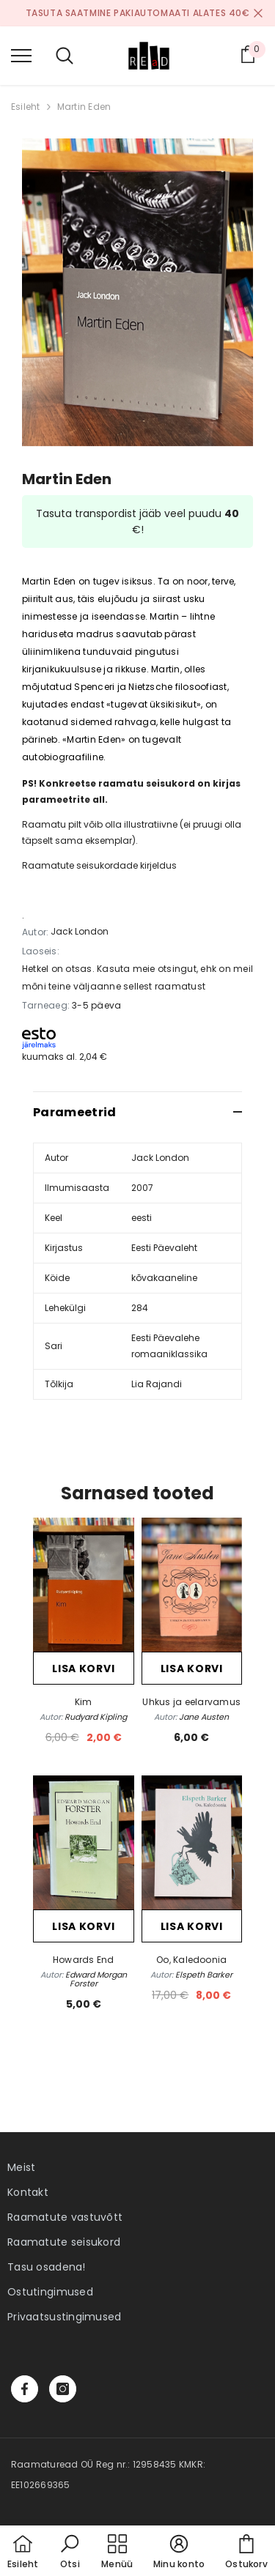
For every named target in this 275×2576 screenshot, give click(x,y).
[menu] (21, 55)
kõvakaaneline (164, 1278)
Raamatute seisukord (63, 2242)
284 (139, 1308)
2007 (142, 1187)
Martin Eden (84, 106)
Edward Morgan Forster (96, 1979)
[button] (70, 2552)
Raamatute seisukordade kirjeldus (99, 865)
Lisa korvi (83, 1668)
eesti (141, 1217)
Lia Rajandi (156, 1384)
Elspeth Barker (203, 1975)
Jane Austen (204, 1717)
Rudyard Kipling (96, 1717)
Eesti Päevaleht (164, 1247)
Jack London (80, 931)
